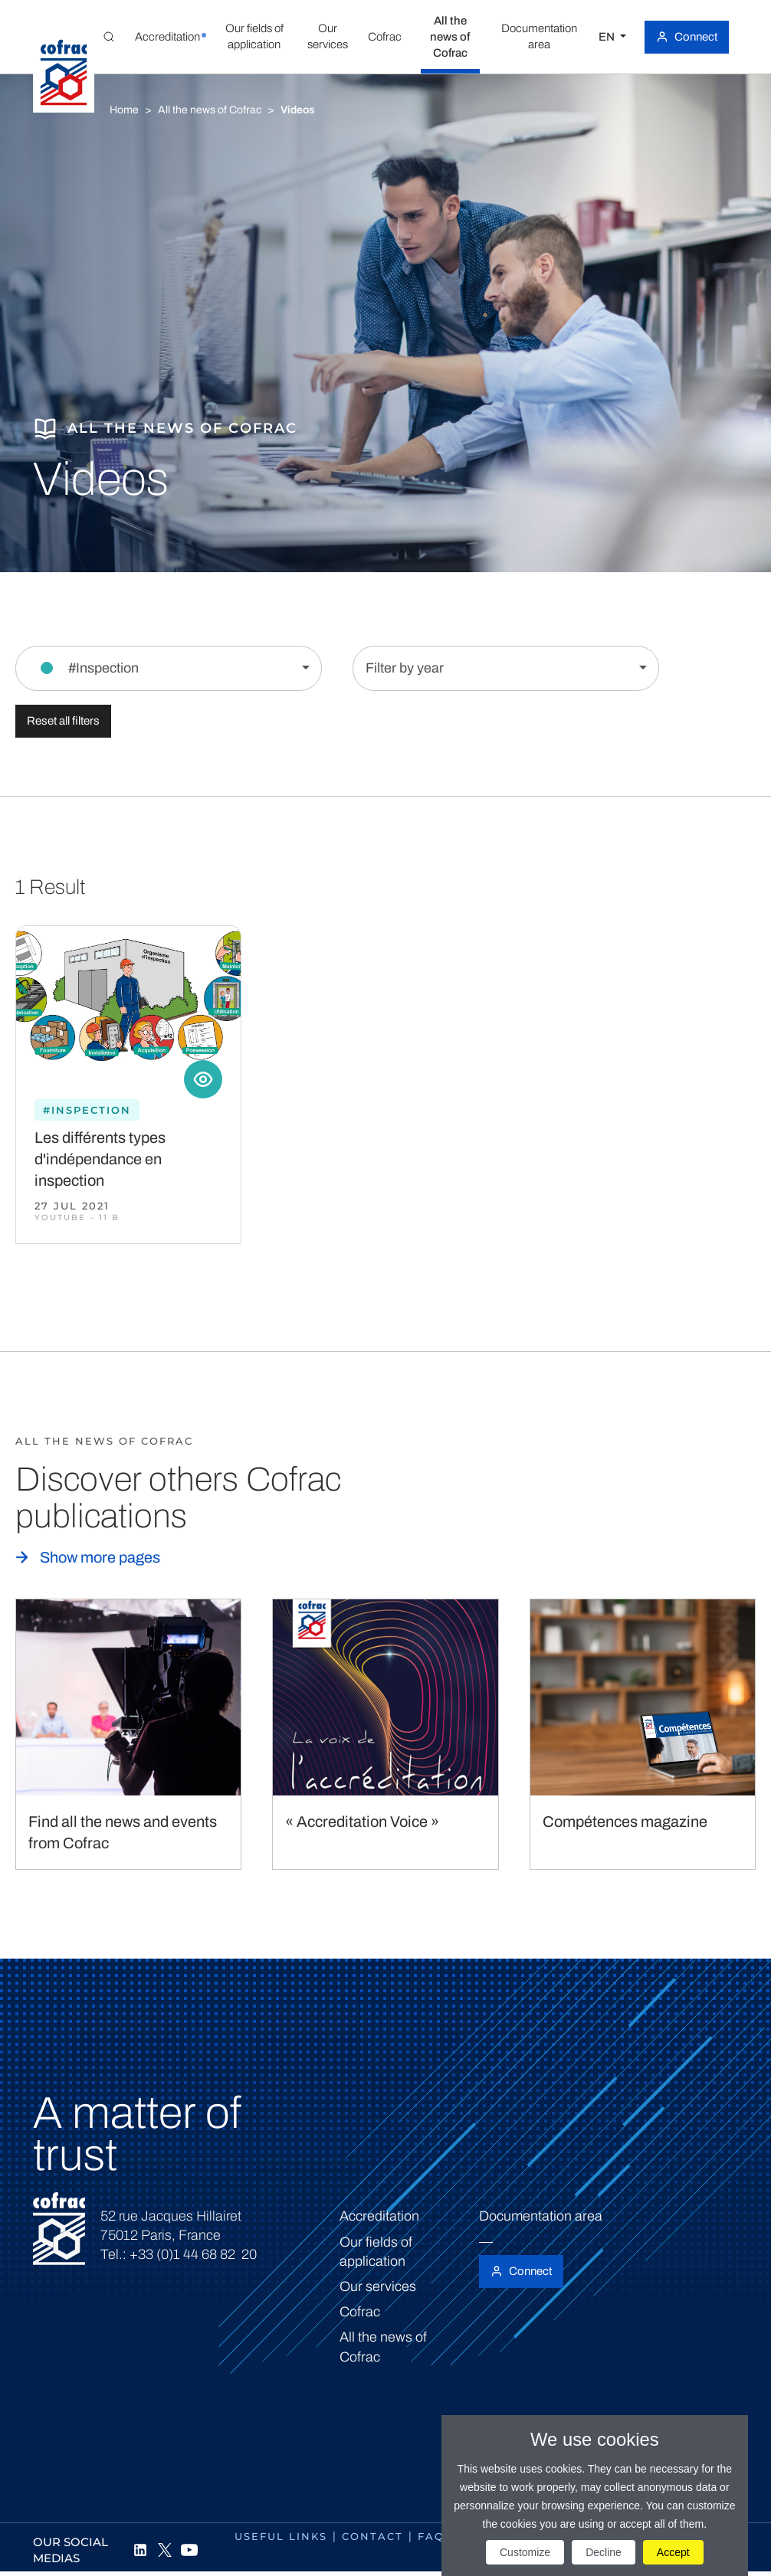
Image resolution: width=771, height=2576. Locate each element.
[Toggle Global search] (108, 37)
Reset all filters (63, 721)
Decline (604, 2552)
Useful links (281, 2536)
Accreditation (379, 2216)
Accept (673, 2552)
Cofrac (360, 2311)
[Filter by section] (168, 668)
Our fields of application (376, 2251)
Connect (695, 37)
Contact (372, 2536)
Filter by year (405, 668)
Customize (525, 2552)
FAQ (431, 2536)
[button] (168, 37)
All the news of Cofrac (209, 110)
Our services (378, 2286)
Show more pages (100, 1557)
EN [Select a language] (608, 37)
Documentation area (540, 2216)
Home (124, 110)
